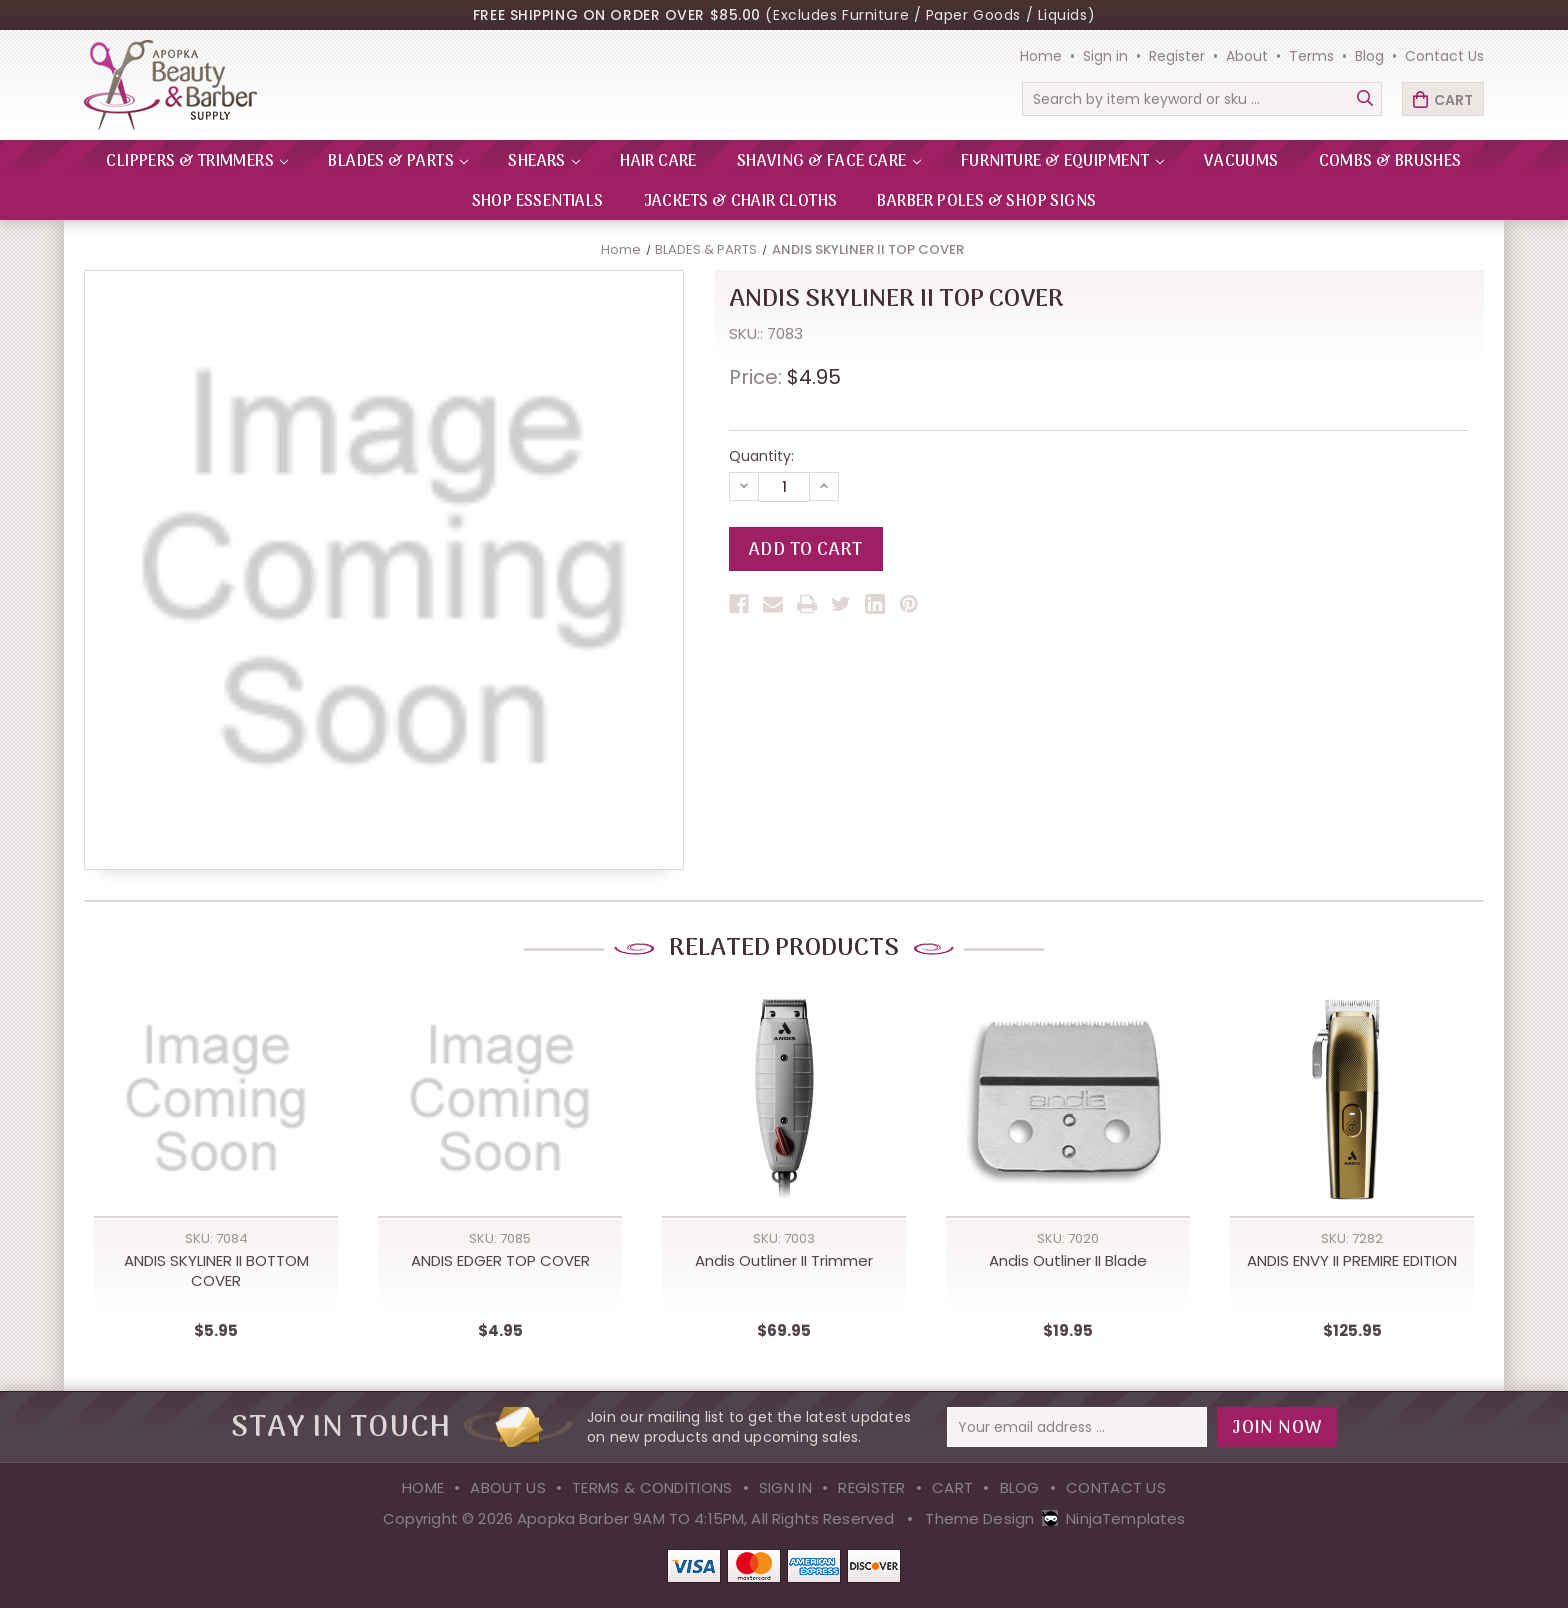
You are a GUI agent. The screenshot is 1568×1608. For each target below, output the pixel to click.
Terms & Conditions (652, 1487)
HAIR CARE (658, 162)
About (1247, 56)
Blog (1369, 56)
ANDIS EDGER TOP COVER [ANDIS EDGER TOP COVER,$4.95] (500, 1261)
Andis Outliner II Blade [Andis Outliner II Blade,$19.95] (1068, 1261)
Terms (1311, 56)
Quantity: (761, 456)
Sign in (1105, 56)
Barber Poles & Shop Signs (986, 202)
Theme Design (979, 1518)
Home (1041, 56)
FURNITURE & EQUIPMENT (1062, 162)
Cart (952, 1487)
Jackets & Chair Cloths (741, 202)
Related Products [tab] (784, 948)
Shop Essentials (538, 202)
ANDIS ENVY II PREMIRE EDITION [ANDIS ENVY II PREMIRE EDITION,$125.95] (1352, 1261)
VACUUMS (1241, 162)
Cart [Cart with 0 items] (1453, 100)
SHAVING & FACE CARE (829, 162)
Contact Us (1444, 56)
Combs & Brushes (1390, 162)
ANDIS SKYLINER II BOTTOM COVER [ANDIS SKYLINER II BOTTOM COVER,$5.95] (216, 1271)
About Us (507, 1487)
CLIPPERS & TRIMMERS (197, 162)
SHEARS (544, 162)
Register (1177, 56)
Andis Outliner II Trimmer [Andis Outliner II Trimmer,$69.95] (784, 1261)
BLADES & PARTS (398, 162)
